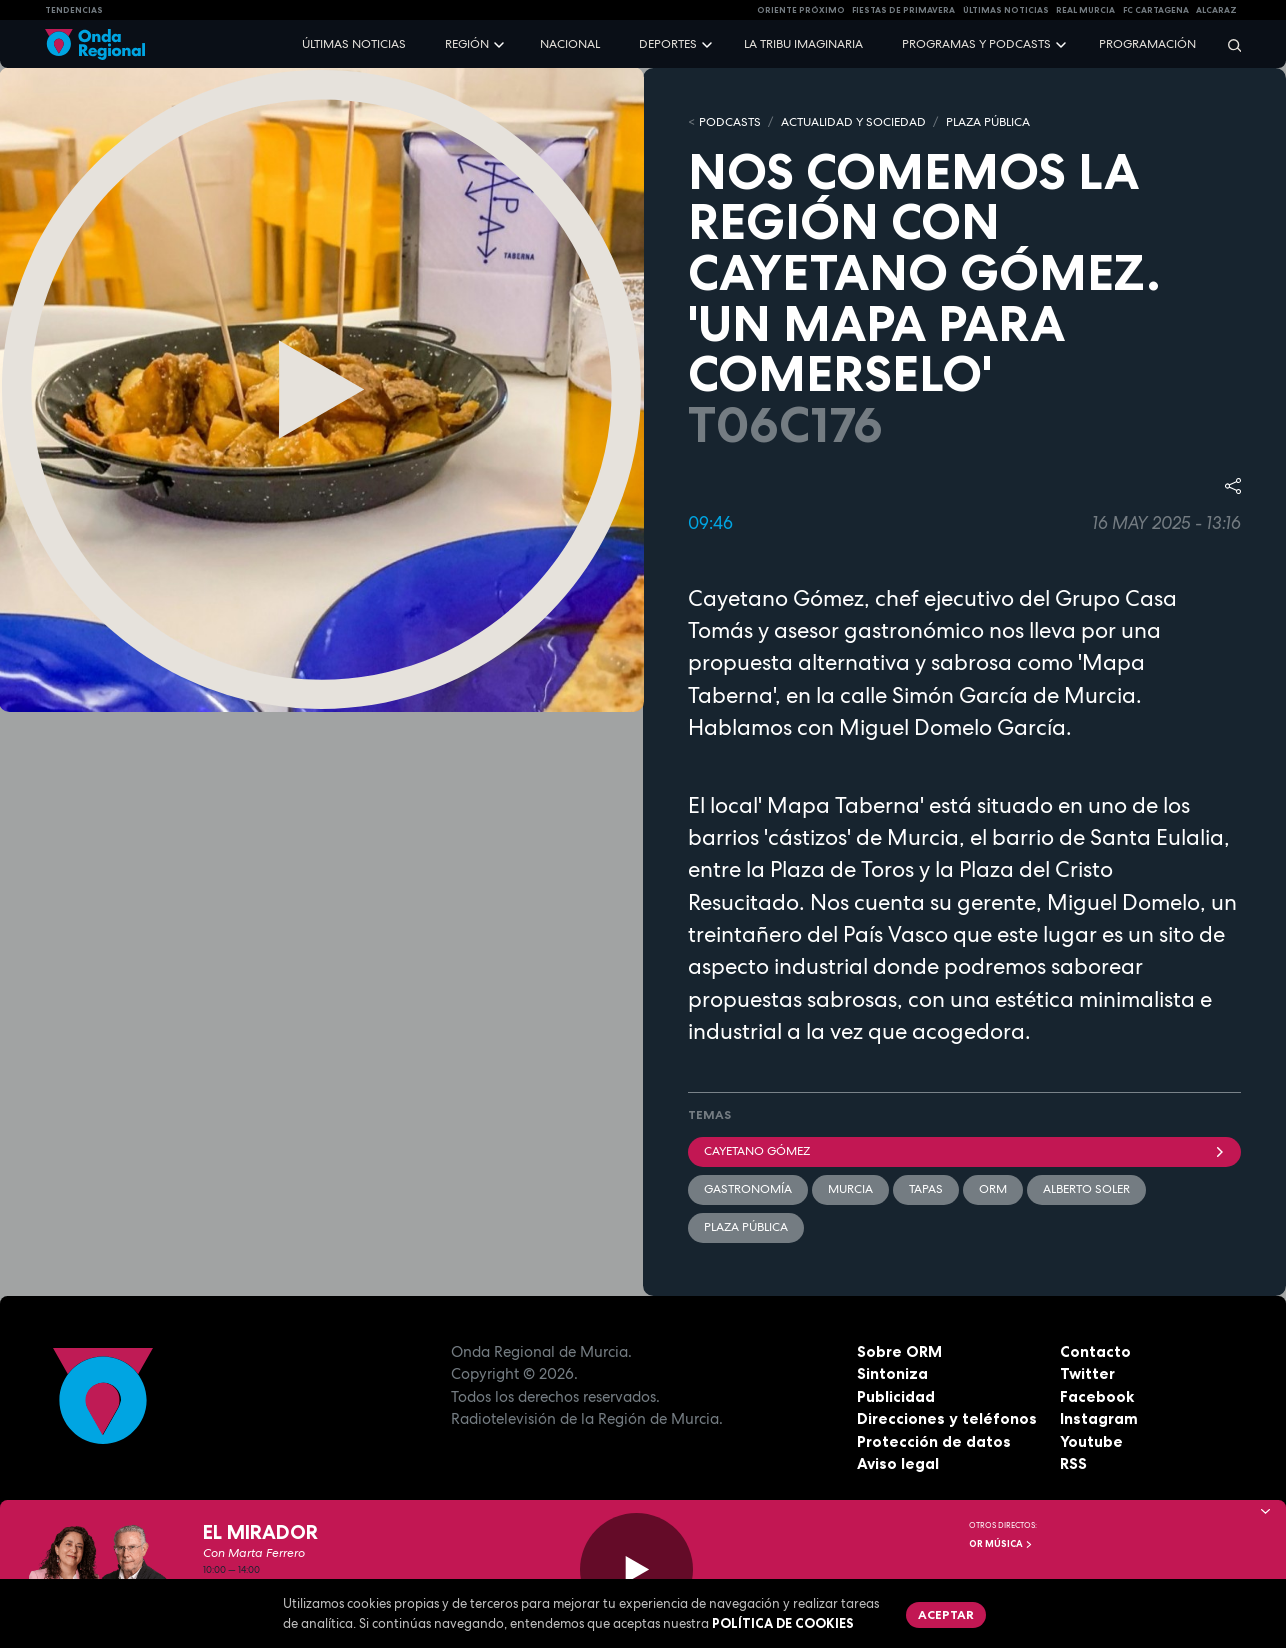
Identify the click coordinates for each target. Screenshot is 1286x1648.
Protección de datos (934, 1441)
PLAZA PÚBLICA (988, 122)
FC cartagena (1156, 10)
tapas (926, 1189)
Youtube (1091, 1441)
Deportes (668, 44)
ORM (993, 1189)
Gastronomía (748, 1189)
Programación (1147, 44)
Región (467, 44)
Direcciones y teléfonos (947, 1418)
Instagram (1099, 1418)
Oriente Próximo (801, 10)
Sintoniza (892, 1373)
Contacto (1095, 1351)
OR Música (1001, 1544)
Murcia (850, 1189)
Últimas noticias (354, 44)
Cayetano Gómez (964, 1151)
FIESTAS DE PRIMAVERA (903, 10)
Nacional (570, 44)
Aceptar (946, 1614)
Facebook (1097, 1396)
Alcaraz (1216, 10)
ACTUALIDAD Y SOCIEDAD (853, 122)
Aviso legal (898, 1463)
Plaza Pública (746, 1227)
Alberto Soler (1086, 1189)
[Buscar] (1228, 44)
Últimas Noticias (1006, 10)
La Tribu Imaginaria (803, 44)
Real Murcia (1085, 10)
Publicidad (896, 1396)
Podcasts (730, 122)
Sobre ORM (899, 1351)
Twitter (1087, 1373)
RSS (1073, 1463)
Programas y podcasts (976, 44)
